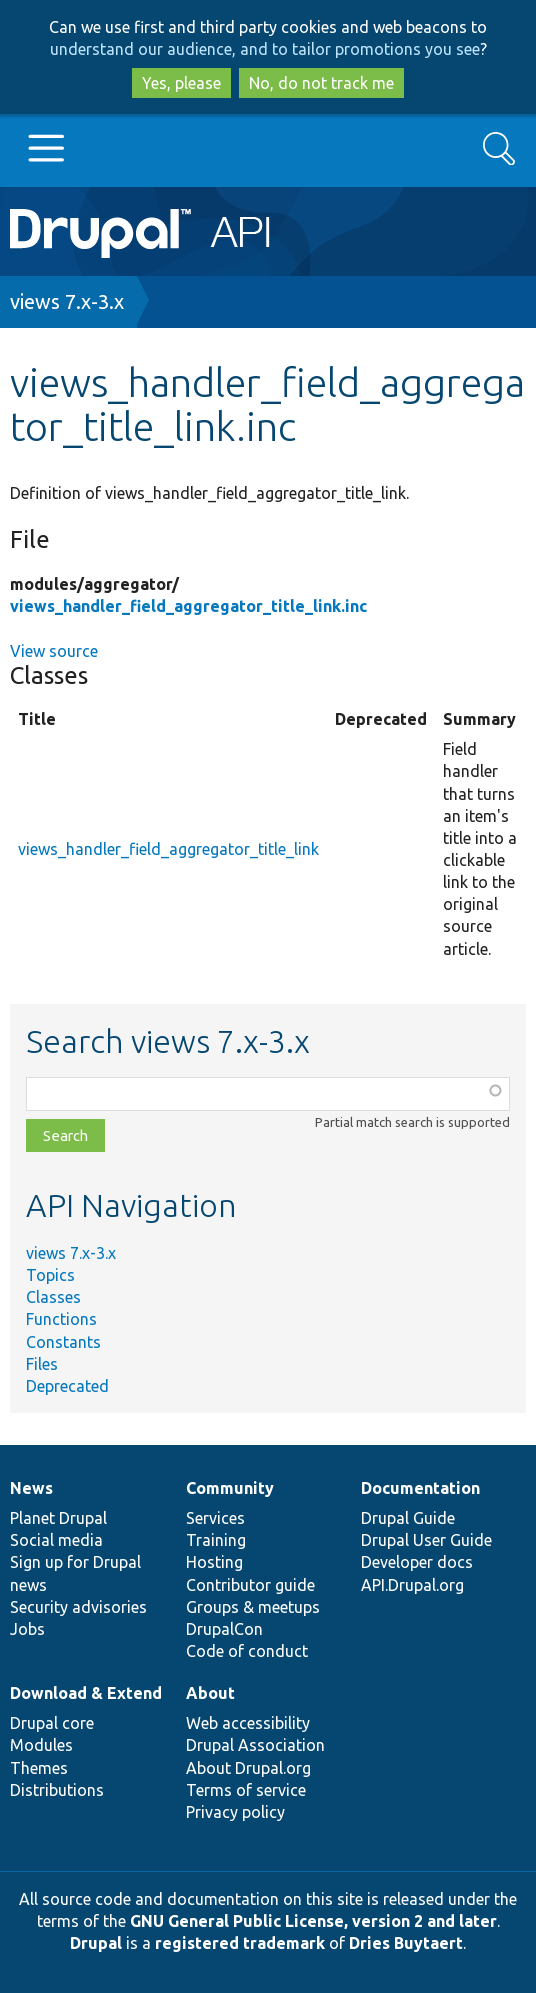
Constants (63, 1342)
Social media (56, 1540)
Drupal (96, 1943)
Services (215, 1518)
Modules (41, 1745)
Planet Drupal (58, 1518)
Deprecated (67, 1386)
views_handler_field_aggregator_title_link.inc (188, 606)
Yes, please (181, 83)
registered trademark (240, 1943)
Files (42, 1364)
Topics (50, 1275)
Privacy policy (235, 1812)
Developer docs (417, 1562)
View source (54, 651)
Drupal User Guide (426, 1540)
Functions (61, 1319)
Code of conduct (247, 1651)
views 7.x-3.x (67, 301)
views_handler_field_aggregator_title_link (168, 849)
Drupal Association (255, 1745)
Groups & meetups (253, 1607)
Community (230, 1488)
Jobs (27, 1629)
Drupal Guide (408, 1518)
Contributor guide (250, 1585)
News (31, 1488)
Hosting (214, 1562)
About (210, 1693)
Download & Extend (86, 1693)
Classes (53, 1297)
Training (216, 1540)
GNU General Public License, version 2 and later (313, 1921)
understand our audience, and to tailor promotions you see (265, 49)
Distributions (57, 1790)
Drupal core (52, 1723)
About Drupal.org (248, 1768)
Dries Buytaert (406, 1943)
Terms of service (246, 1790)
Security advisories (78, 1607)
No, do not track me (321, 83)
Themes (39, 1768)
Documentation (420, 1488)
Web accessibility (248, 1723)
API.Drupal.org (412, 1585)
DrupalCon (224, 1629)
